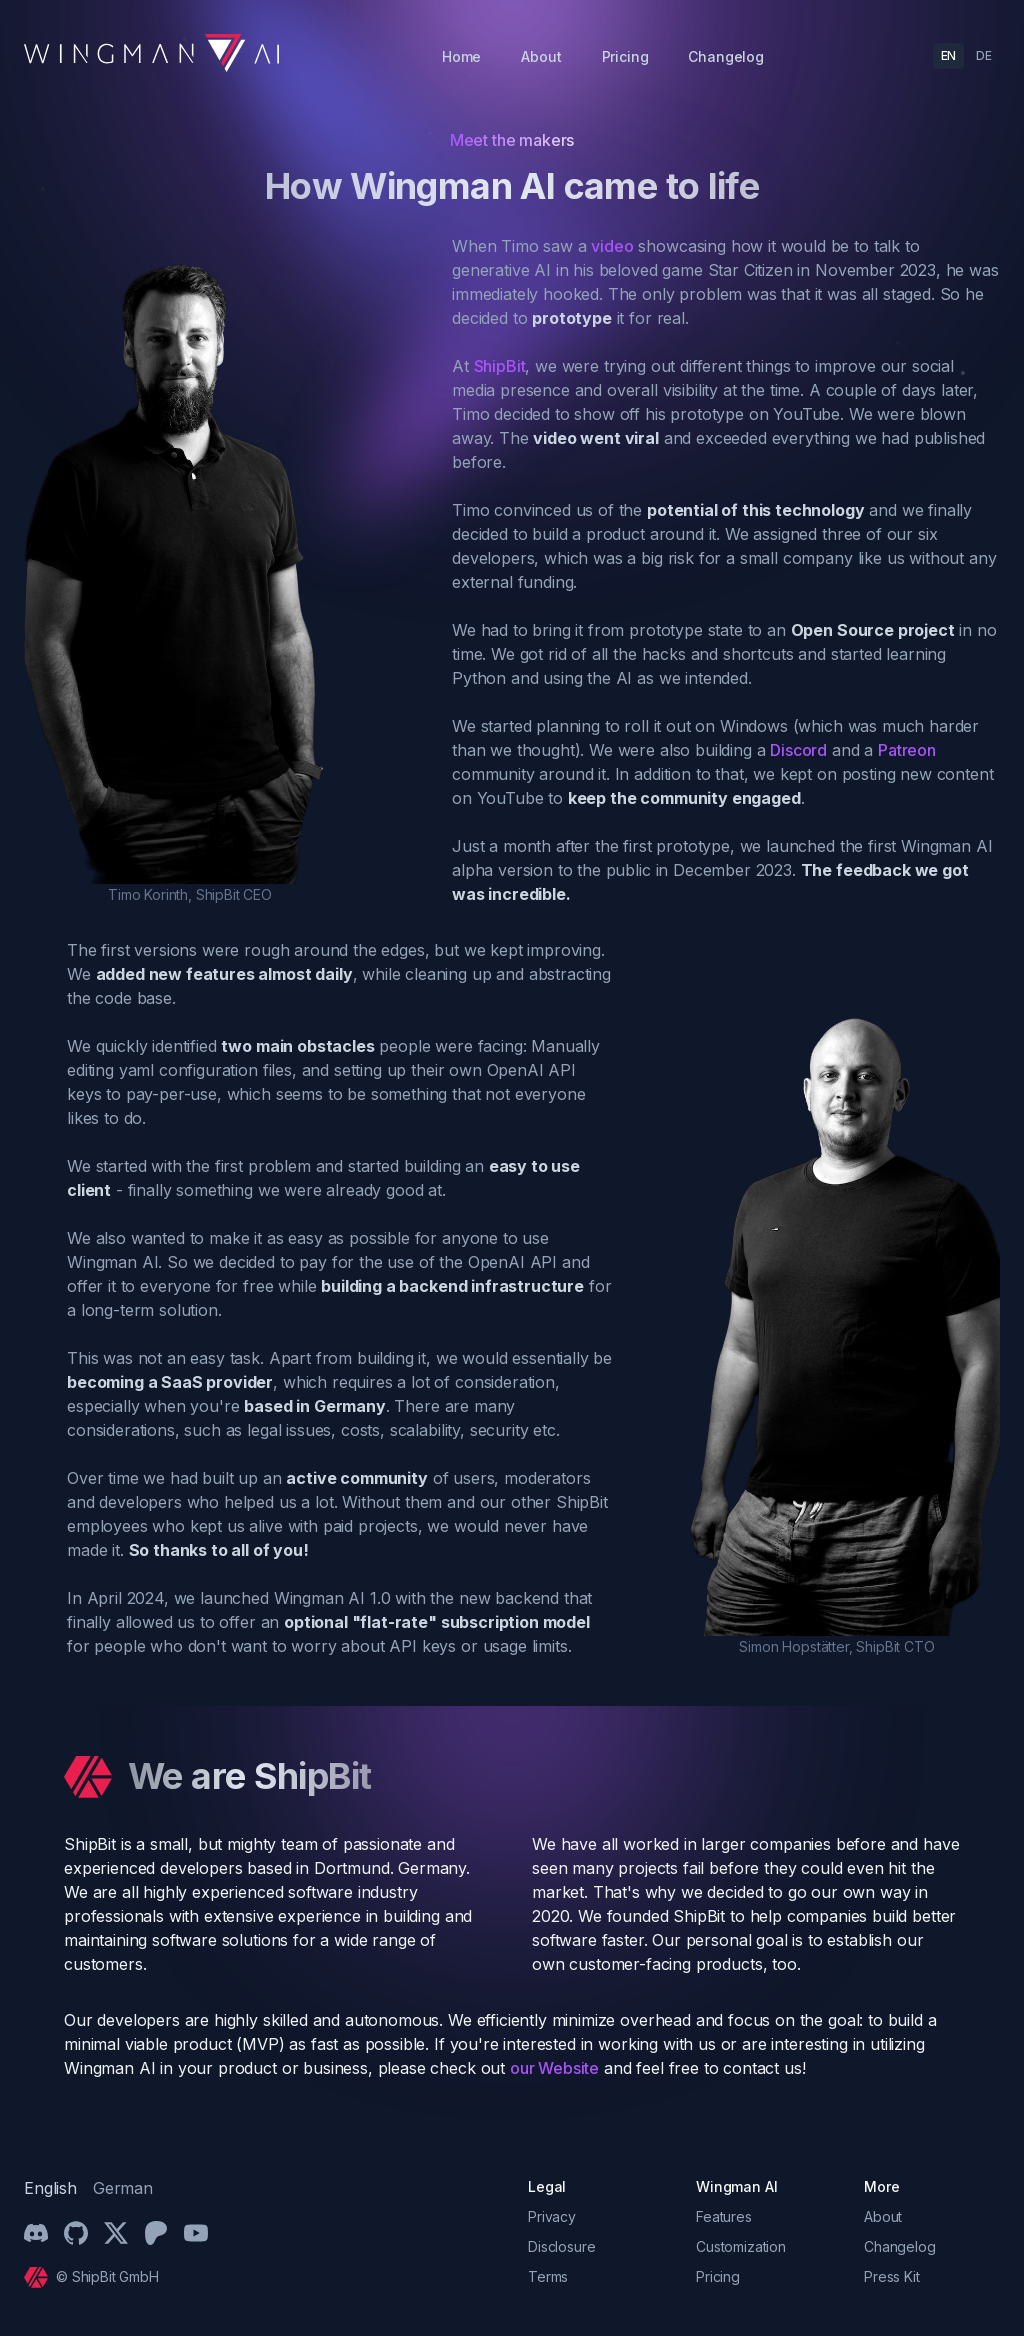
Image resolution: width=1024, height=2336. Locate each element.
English (50, 2188)
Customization (741, 2246)
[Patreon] (156, 2233)
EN (949, 55)
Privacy (552, 2216)
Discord (798, 750)
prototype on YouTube (755, 414)
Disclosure (561, 2246)
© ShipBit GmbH (107, 2276)
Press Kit (892, 2276)
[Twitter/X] (116, 2233)
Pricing (625, 56)
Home (461, 56)
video (612, 246)
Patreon (907, 750)
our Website (554, 2068)
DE (984, 55)
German (123, 2188)
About (541, 56)
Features (724, 2216)
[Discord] (36, 2233)
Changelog (726, 56)
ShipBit (500, 366)
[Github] (76, 2233)
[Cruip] (40, 2277)
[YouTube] (196, 2233)
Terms (548, 2276)
